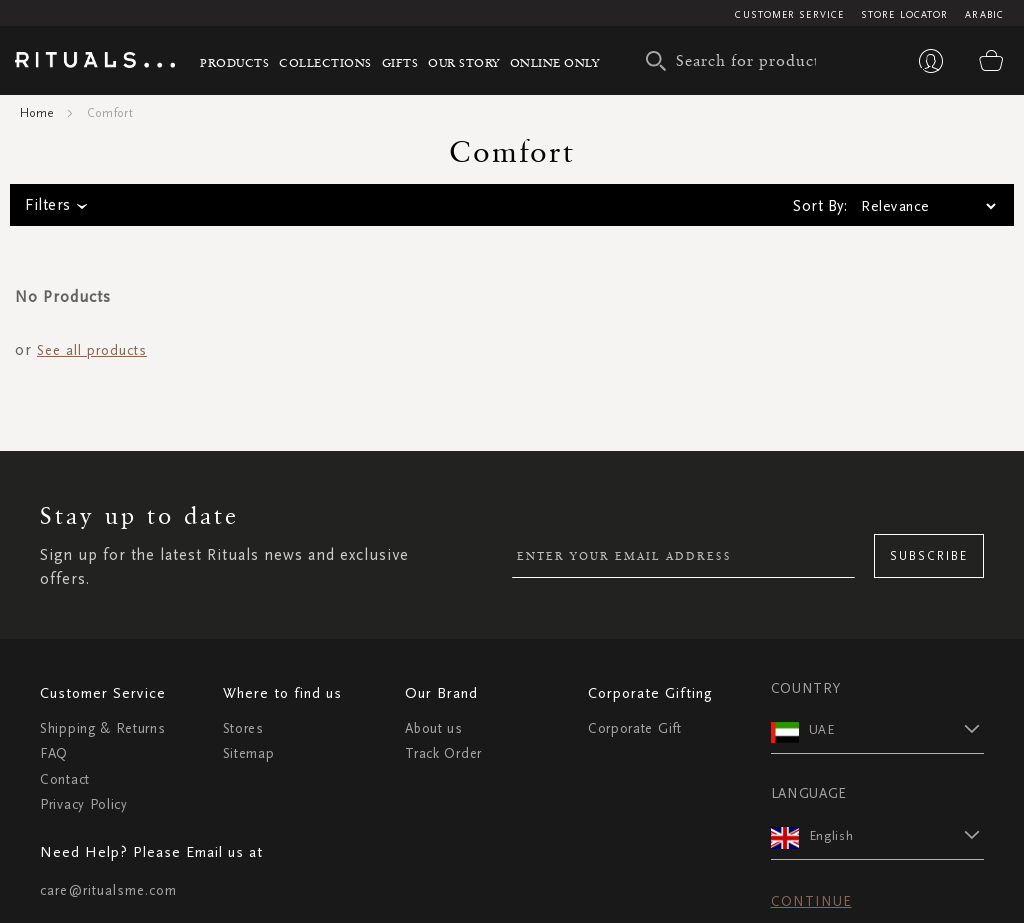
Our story (464, 62)
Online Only (555, 62)
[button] (897, 729)
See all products (92, 350)
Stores (243, 728)
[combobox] (736, 61)
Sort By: (820, 206)
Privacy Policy (84, 804)
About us (434, 728)
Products (234, 62)
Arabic (984, 15)
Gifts (400, 62)
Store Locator (904, 15)
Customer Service (789, 15)
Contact (65, 779)
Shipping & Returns (103, 728)
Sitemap (249, 753)
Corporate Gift (635, 728)
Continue (811, 901)
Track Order (443, 753)
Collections (325, 62)
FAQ (54, 753)
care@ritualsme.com (108, 890)
